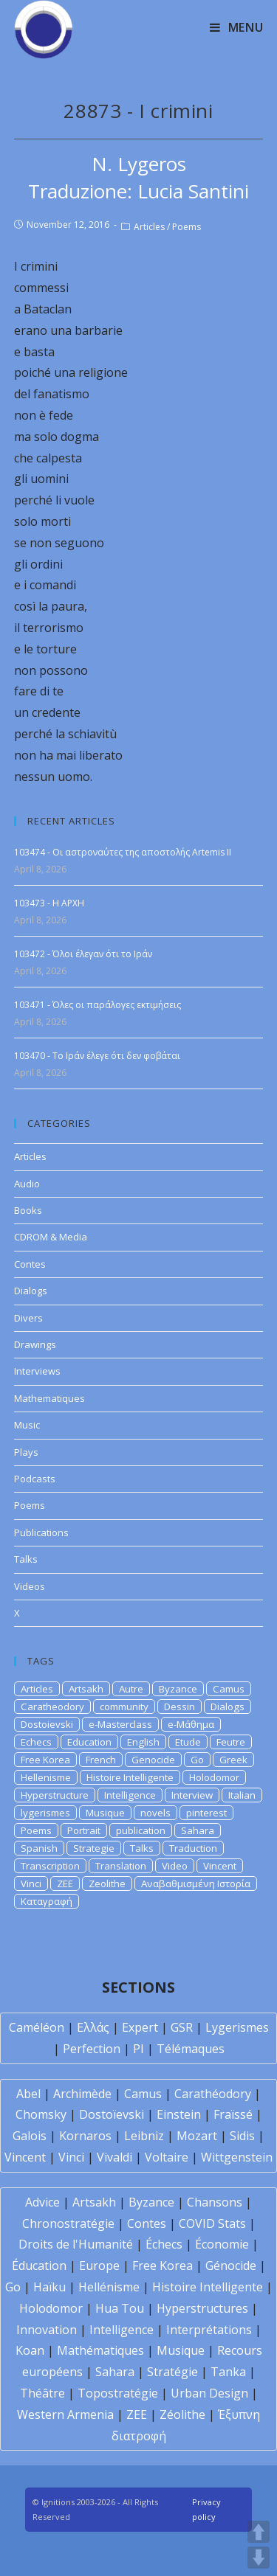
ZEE (65, 1883)
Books (28, 1210)
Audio (27, 1183)
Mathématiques (100, 2350)
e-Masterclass (120, 1724)
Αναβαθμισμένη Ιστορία (195, 1883)
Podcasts (34, 1478)
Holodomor (214, 1777)
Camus (228, 1688)
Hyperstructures (202, 2308)
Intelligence (130, 1795)
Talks (26, 1559)
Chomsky (41, 2114)
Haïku (49, 2287)
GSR (182, 2027)
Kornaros (85, 2136)
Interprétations (209, 2330)
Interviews (37, 1371)
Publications (41, 1532)
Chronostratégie (68, 2223)
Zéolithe (182, 2414)
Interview (192, 1795)
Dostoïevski (111, 2114)
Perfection (91, 2049)
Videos (29, 1586)
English (143, 1742)
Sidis (242, 2136)
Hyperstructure (55, 1795)
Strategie (93, 1848)
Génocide (230, 2265)
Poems (186, 227)
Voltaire (166, 2157)
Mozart (197, 2136)
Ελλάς (93, 2027)
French (101, 1759)
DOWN (258, 2558)
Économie (222, 2244)
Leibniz (144, 2136)
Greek (233, 1759)
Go (197, 1759)
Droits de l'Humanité (75, 2244)
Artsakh (86, 1688)
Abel (28, 2094)
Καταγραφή (46, 1901)
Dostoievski (47, 1724)
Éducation (39, 2265)
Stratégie (172, 2372)
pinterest (206, 1812)
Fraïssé (233, 2114)
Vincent (219, 1865)
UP (258, 2532)
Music (27, 1424)
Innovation (46, 2330)
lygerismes (45, 1812)
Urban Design (209, 2393)
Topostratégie (118, 2393)
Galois (30, 2136)
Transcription (50, 1865)
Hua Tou (119, 2308)
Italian (242, 1795)
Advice (42, 2202)
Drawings (35, 1344)
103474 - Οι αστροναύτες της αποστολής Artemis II (122, 852)
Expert (140, 2027)
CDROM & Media (50, 1236)
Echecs (36, 1742)
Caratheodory (52, 1706)
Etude (188, 1742)
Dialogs (30, 1290)
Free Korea (45, 1759)
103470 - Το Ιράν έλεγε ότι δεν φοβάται (97, 1055)
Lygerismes (237, 2027)
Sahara (197, 1830)
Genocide (153, 1759)
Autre (131, 1688)
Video (175, 1865)
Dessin (179, 1706)
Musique (105, 1812)
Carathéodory (212, 2094)
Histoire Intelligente (130, 1777)
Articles (149, 227)
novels (155, 1812)
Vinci (31, 1883)
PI (138, 2049)
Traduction (193, 1848)
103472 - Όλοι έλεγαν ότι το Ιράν (83, 954)
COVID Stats (212, 2223)
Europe (99, 2265)
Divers (28, 1318)
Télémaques (191, 2049)
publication (140, 1830)
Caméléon (36, 2027)
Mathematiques (49, 1398)
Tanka (228, 2372)
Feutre (230, 1742)
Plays (26, 1452)
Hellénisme (109, 2287)
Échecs (164, 2244)
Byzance (178, 1688)
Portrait (83, 1830)
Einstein (179, 2114)
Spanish (39, 1848)
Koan (30, 2350)
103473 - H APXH (49, 903)
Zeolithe (107, 1883)
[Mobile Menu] (237, 27)
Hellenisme (46, 1777)
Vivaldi (114, 2157)
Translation (120, 1865)
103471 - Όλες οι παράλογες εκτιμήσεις (97, 1005)
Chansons (214, 2202)
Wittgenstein (237, 2157)
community (124, 1706)
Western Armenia (65, 2414)
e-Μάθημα (191, 1724)
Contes (30, 1264)
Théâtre (42, 2393)
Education (89, 1742)
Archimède (82, 2094)
